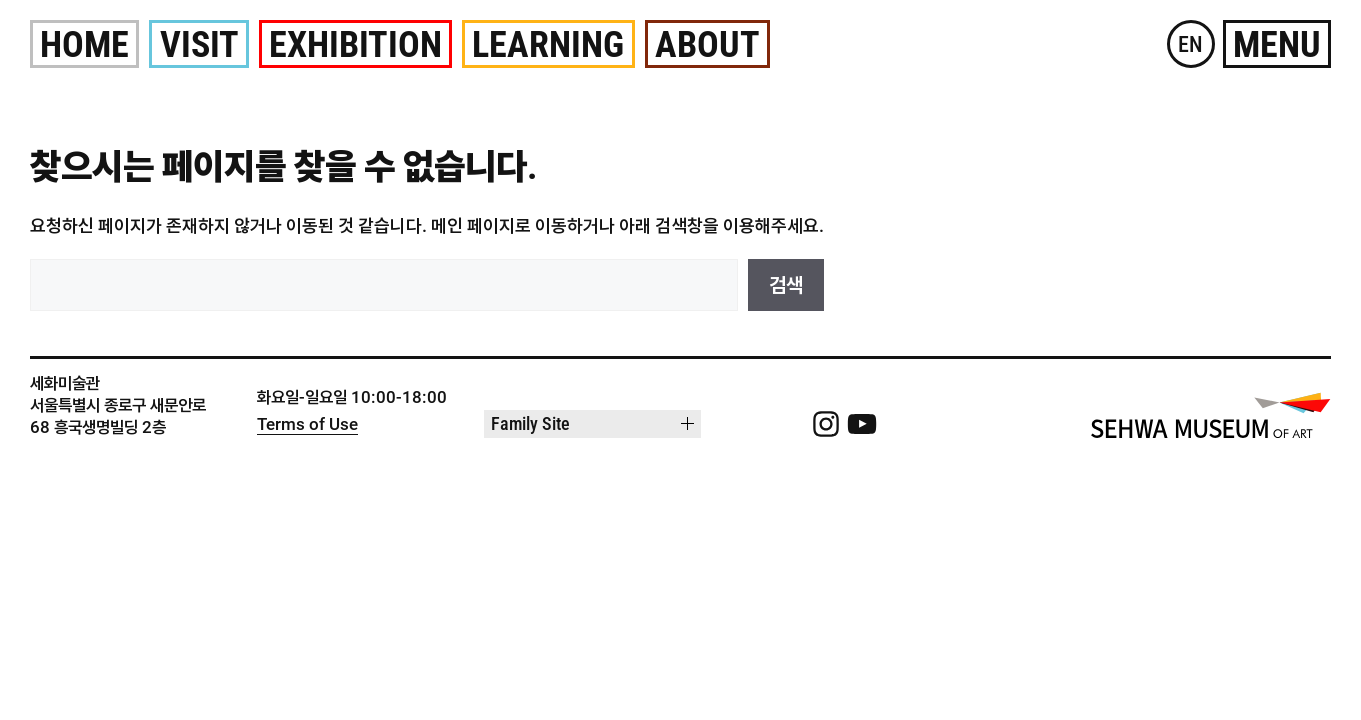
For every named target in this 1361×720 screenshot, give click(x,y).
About (707, 45)
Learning (548, 45)
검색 (786, 285)
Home (84, 45)
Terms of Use (307, 424)
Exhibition (355, 45)
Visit (199, 45)
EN (1190, 44)
